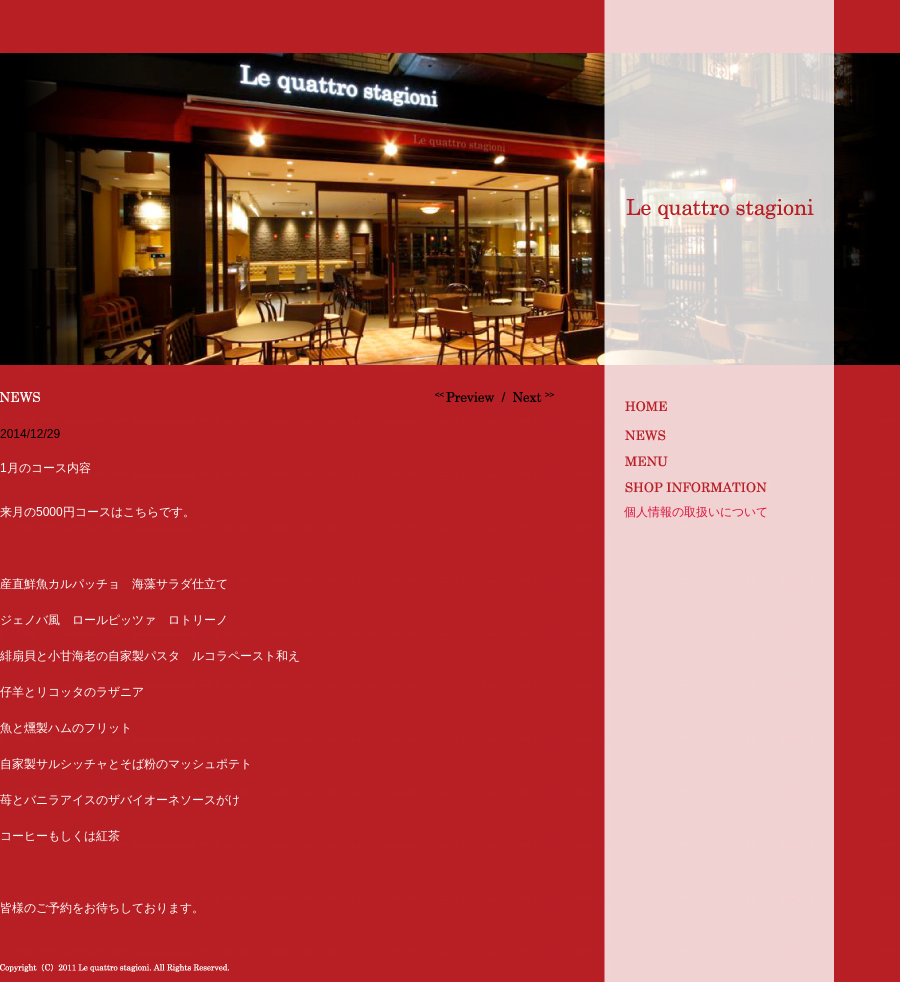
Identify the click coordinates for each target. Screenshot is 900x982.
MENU (716, 459)
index (716, 405)
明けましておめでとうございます (531, 397)
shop (716, 486)
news (716, 432)
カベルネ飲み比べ (467, 397)
